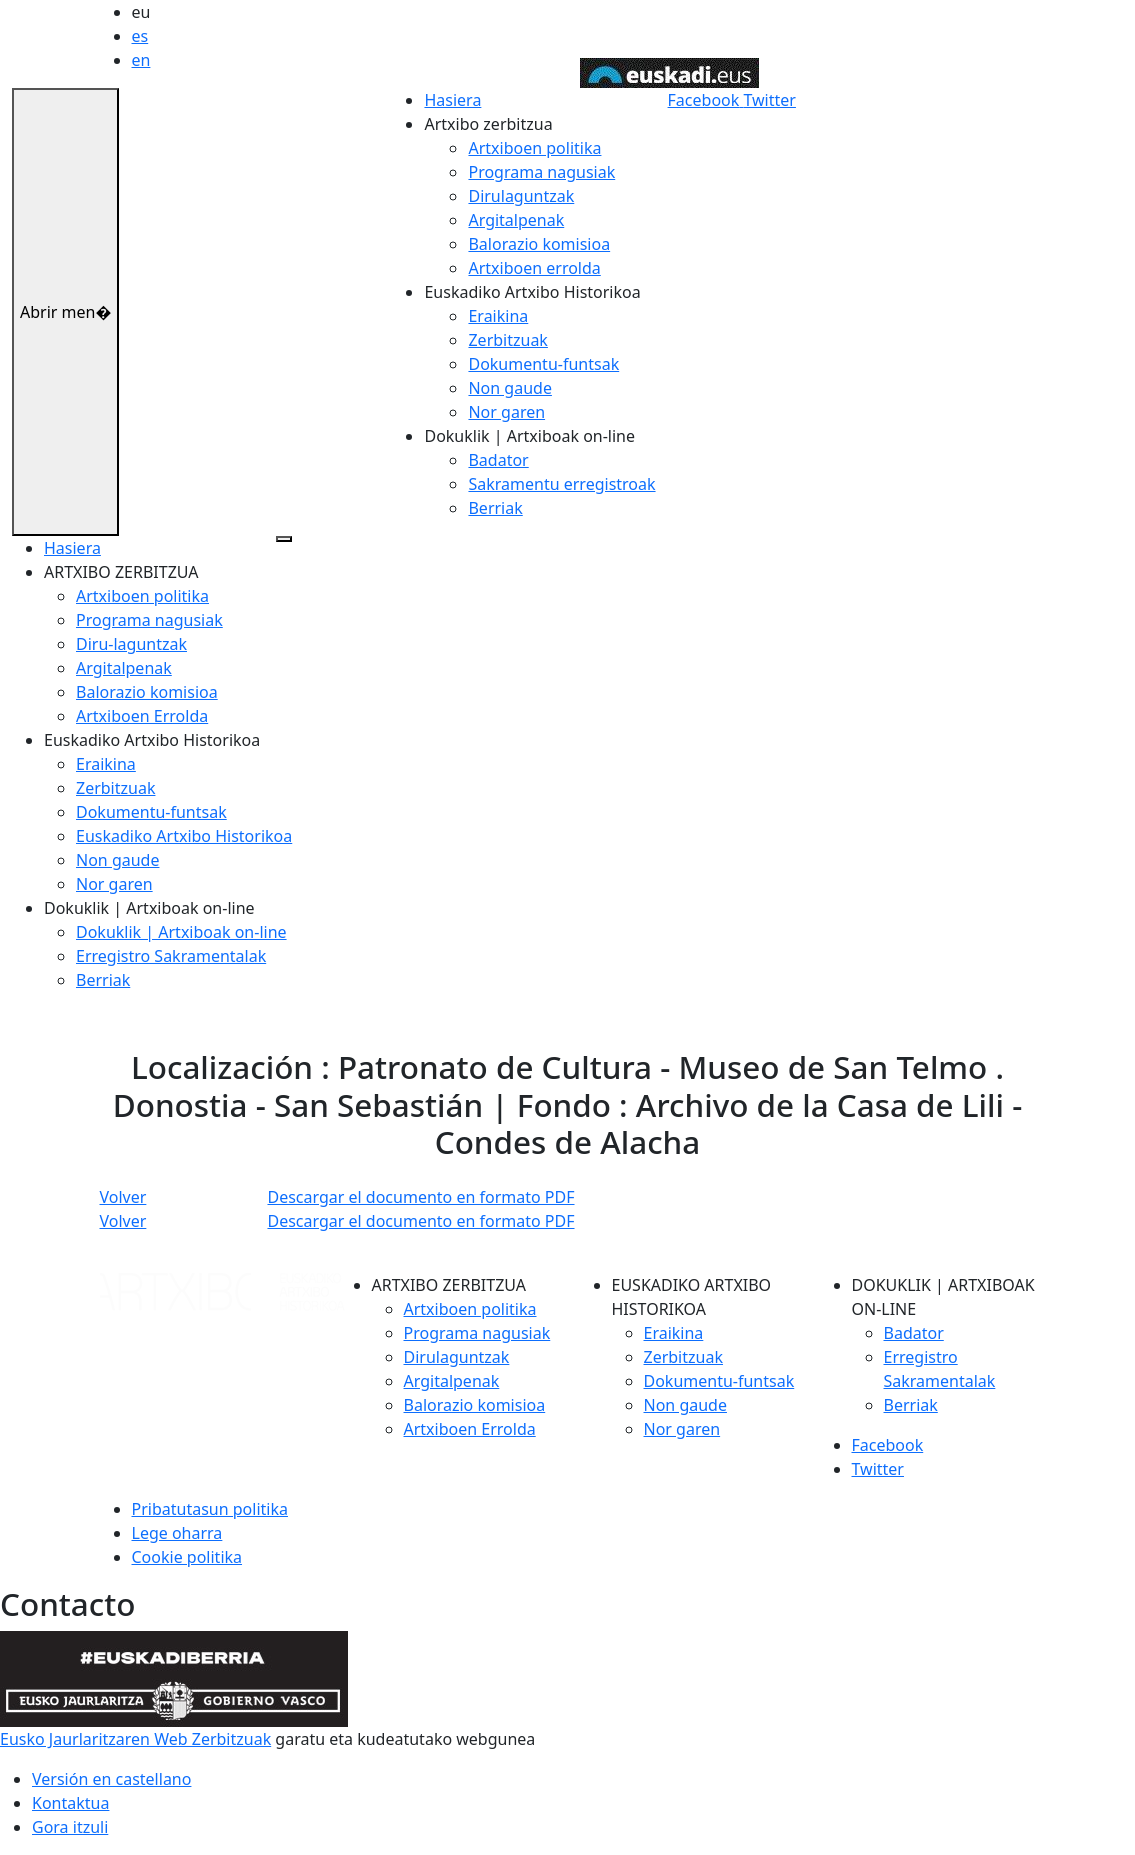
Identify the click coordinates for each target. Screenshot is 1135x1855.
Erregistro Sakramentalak (171, 956)
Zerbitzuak (507, 340)
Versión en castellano (111, 1779)
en (141, 60)
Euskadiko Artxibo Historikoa (184, 836)
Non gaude (509, 388)
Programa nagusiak (541, 172)
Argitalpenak (516, 220)
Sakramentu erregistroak (561, 484)
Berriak (495, 508)
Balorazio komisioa (539, 244)
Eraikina (498, 316)
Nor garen (506, 412)
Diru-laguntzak (131, 644)
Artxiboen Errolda (142, 716)
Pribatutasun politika (210, 1509)
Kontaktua (70, 1803)
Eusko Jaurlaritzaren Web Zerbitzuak (135, 1739)
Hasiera (452, 100)
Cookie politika (187, 1557)
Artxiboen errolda (534, 268)
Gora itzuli (70, 1827)
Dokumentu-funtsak (543, 364)
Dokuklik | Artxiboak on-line (181, 932)
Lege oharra (177, 1533)
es (140, 36)
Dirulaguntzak (521, 196)
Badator (498, 460)
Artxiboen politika (534, 148)
